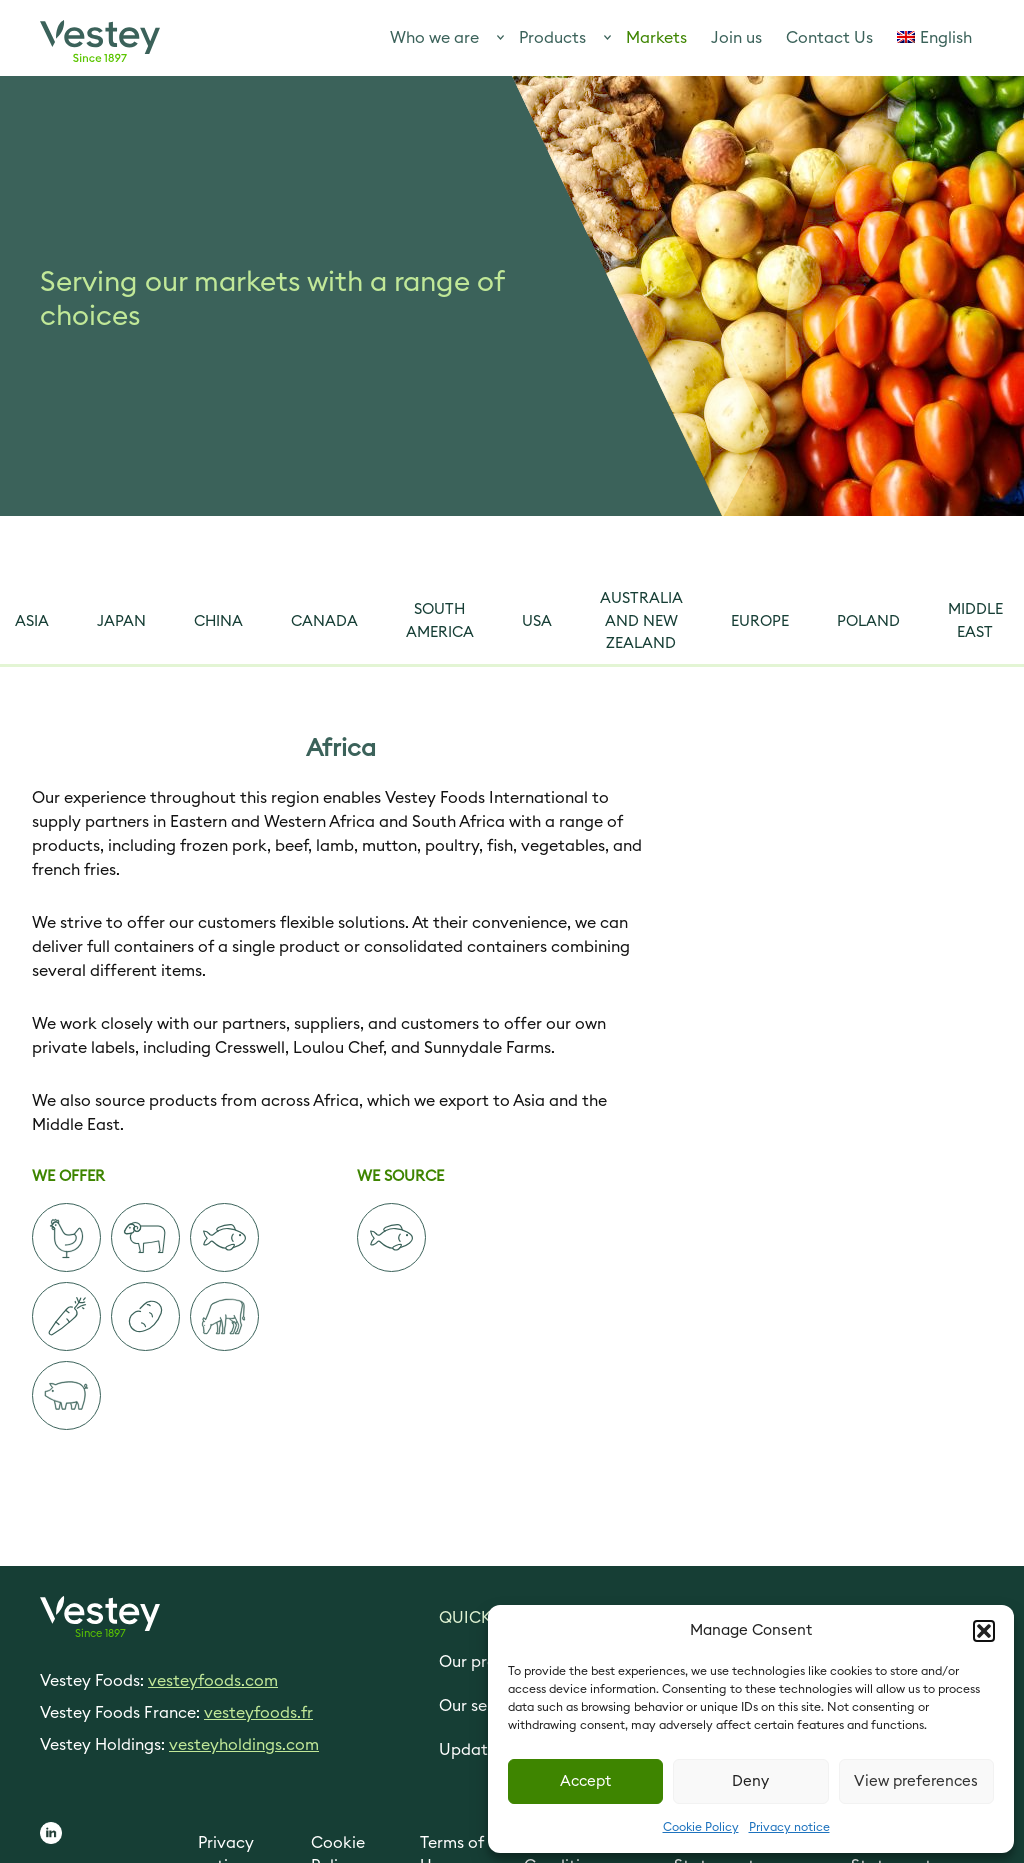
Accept (585, 1781)
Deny (750, 1781)
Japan (121, 621)
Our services (485, 1706)
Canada (324, 621)
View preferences (916, 1781)
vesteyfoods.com (213, 1681)
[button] (984, 1631)
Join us (736, 38)
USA (537, 621)
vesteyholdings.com (244, 1745)
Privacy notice (789, 1827)
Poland (868, 621)
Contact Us (829, 38)
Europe (760, 621)
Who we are (434, 38)
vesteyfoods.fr (258, 1713)
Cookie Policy (701, 1827)
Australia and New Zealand (641, 621)
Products (552, 38)
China (218, 621)
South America (440, 621)
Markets (656, 38)
